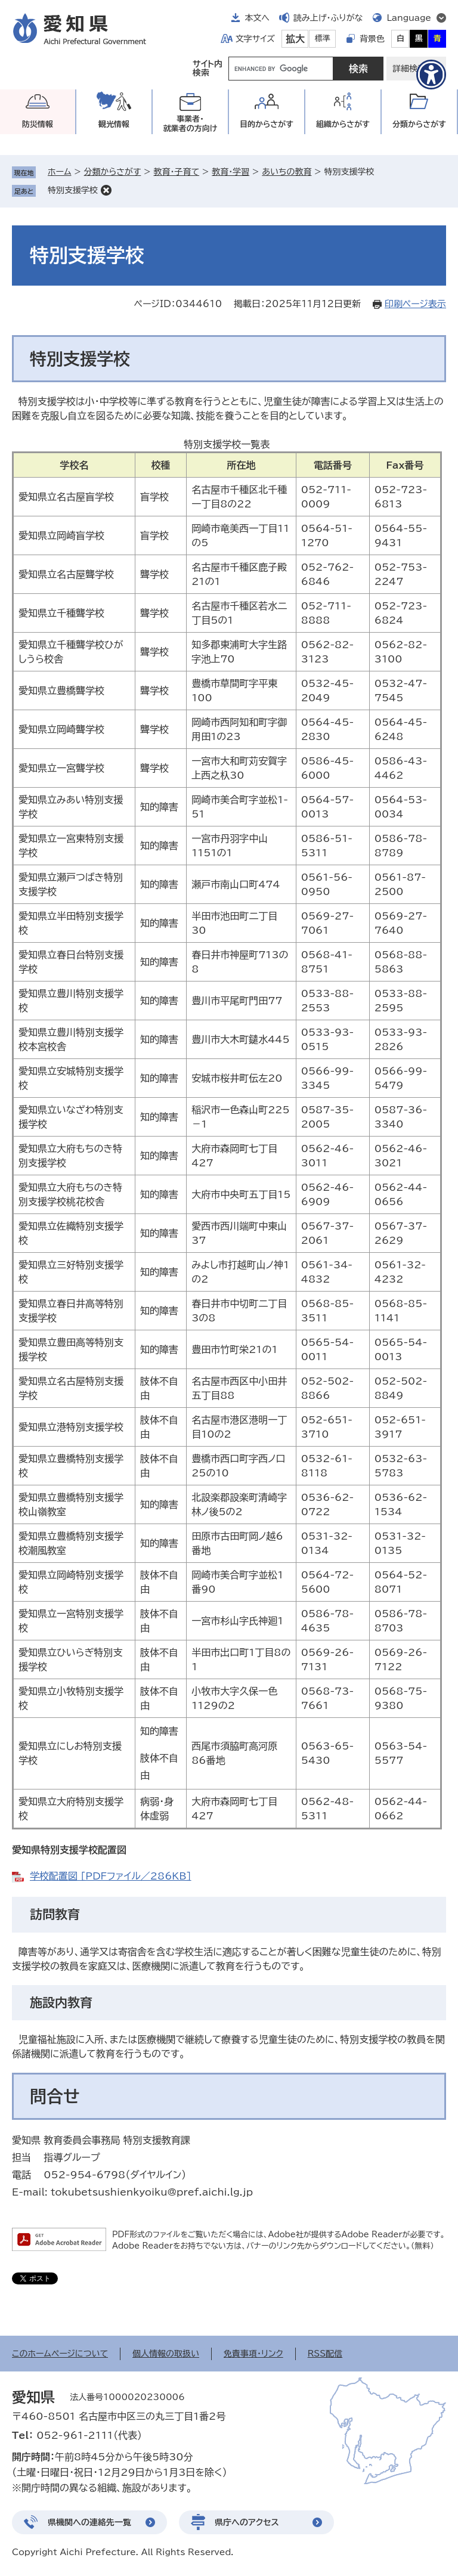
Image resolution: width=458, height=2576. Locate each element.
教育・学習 (230, 172)
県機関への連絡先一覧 (89, 2522)
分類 (419, 124)
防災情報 (37, 124)
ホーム (59, 172)
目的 (266, 124)
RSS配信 (325, 2353)
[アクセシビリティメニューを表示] (431, 74)
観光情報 (113, 124)
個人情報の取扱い (165, 2353)
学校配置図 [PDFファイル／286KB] (110, 1876)
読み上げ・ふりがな (328, 18)
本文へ (257, 18)
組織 (343, 124)
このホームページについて (60, 2353)
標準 (322, 38)
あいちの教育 (286, 172)
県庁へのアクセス (247, 2522)
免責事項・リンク (253, 2353)
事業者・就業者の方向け (190, 123)
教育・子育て (176, 172)
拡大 (295, 39)
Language (408, 18)
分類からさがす (112, 172)
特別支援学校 (73, 190)
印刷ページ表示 (415, 303)
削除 (106, 190)
